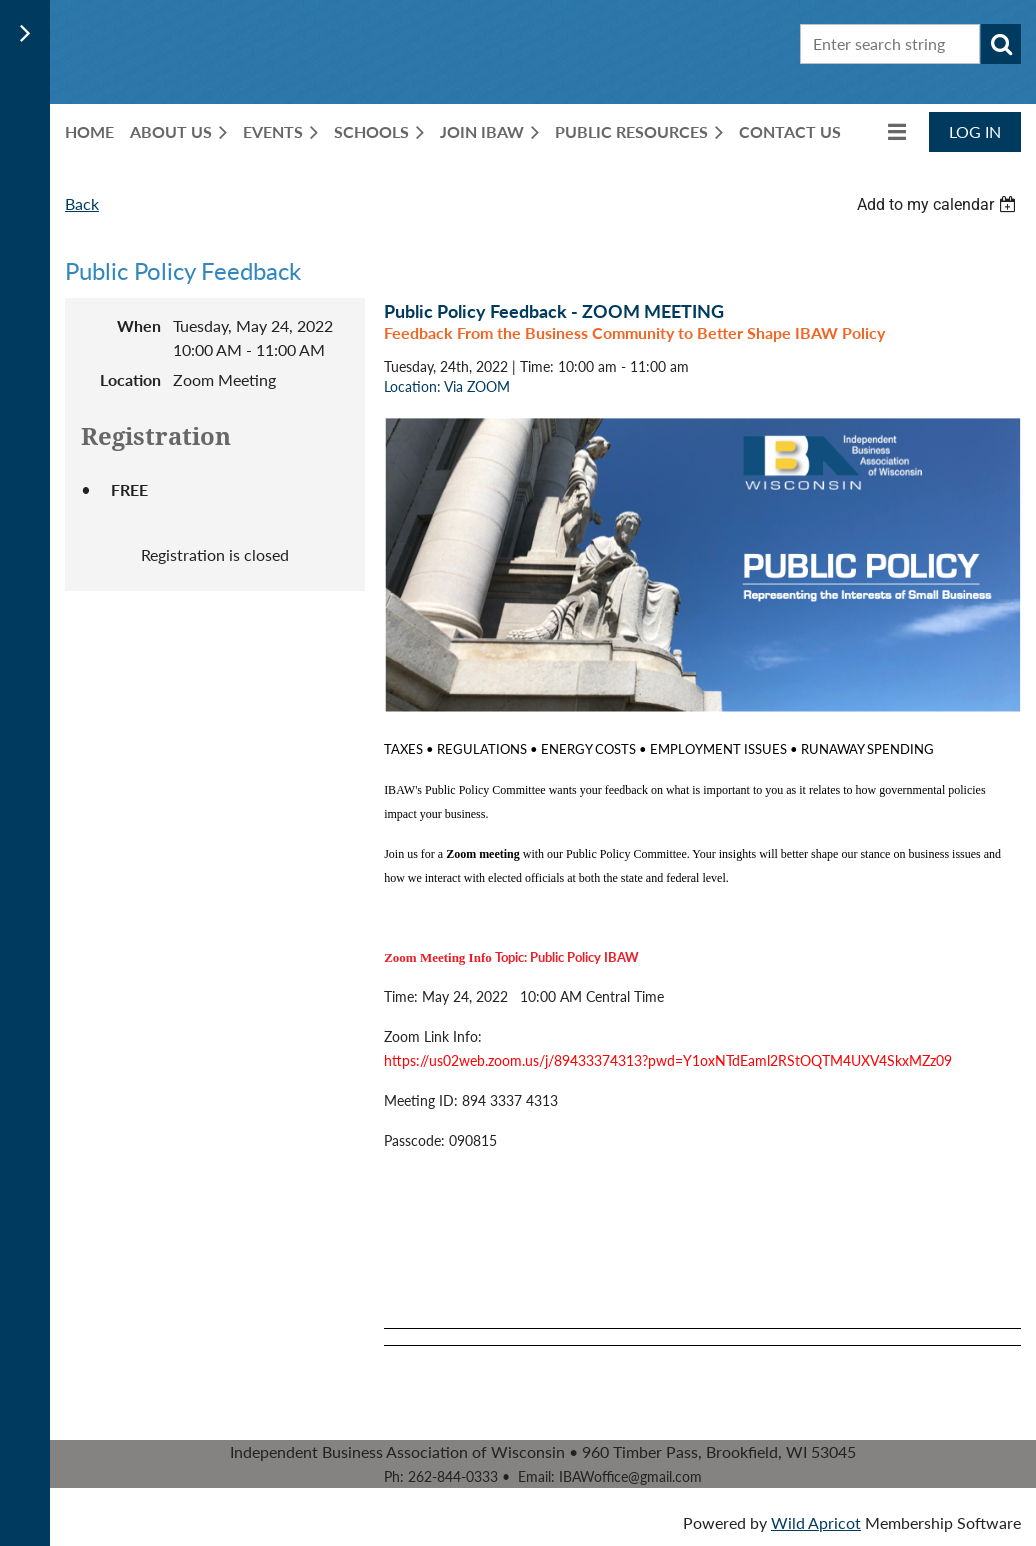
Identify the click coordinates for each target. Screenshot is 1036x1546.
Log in (975, 131)
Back (82, 203)
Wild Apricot (816, 1522)
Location (130, 379)
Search (1001, 44)
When (139, 325)
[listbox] (939, 204)
